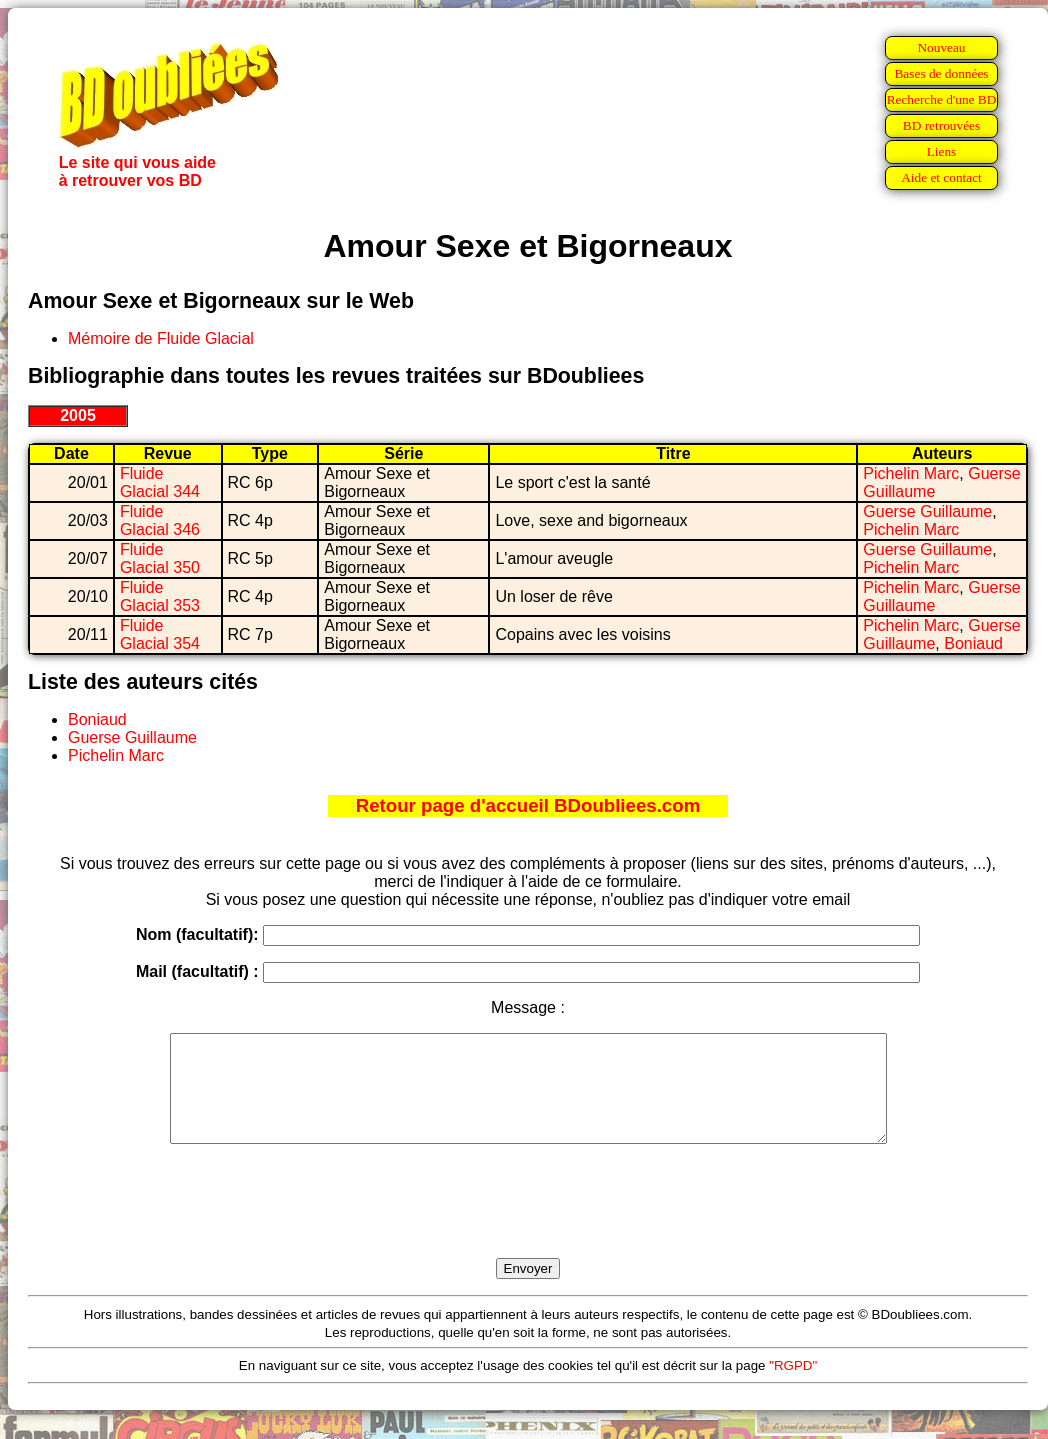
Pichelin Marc (911, 473)
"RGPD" (793, 1386)
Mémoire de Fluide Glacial (161, 338)
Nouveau (941, 47)
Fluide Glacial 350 (160, 558)
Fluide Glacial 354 (160, 634)
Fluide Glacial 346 (160, 520)
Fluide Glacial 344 (160, 482)
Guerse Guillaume (927, 511)
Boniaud (973, 643)
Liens (942, 151)
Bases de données (941, 73)
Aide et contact (941, 177)
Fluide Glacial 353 (160, 596)
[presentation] (528, 1224)
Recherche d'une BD (942, 99)
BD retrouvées (941, 125)
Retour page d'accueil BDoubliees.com (528, 805)
